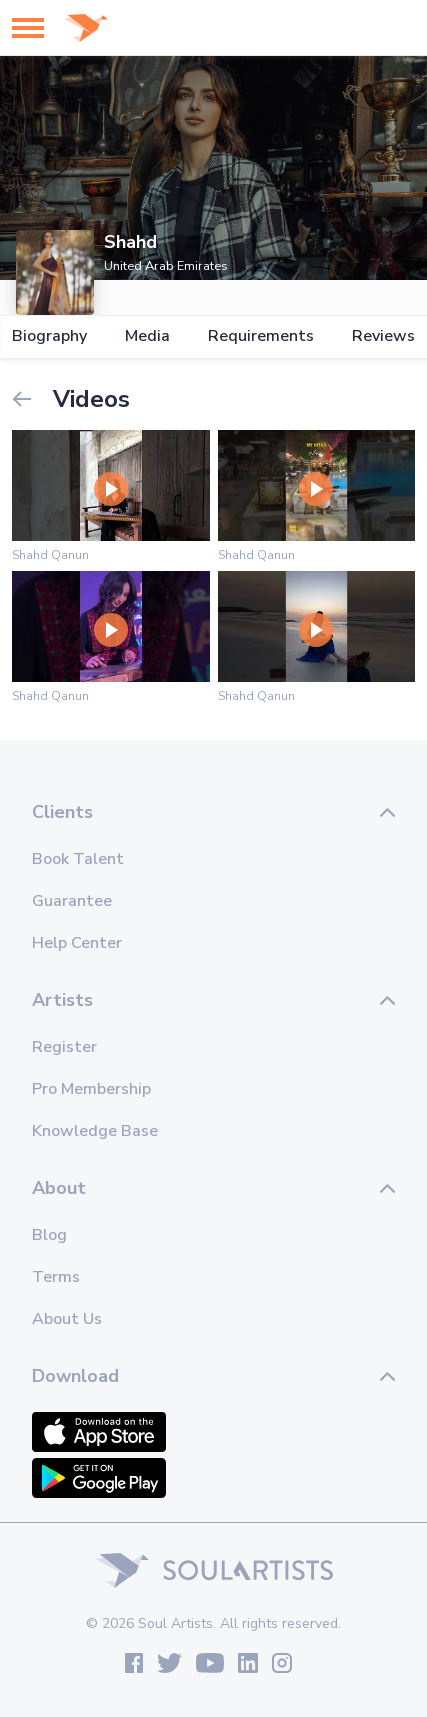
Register (64, 1047)
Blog (49, 1235)
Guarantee (72, 901)
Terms (56, 1277)
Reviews (383, 336)
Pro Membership (91, 1089)
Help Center (77, 943)
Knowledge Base (95, 1131)
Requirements (261, 336)
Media (147, 336)
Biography (49, 336)
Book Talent (78, 859)
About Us (67, 1319)
